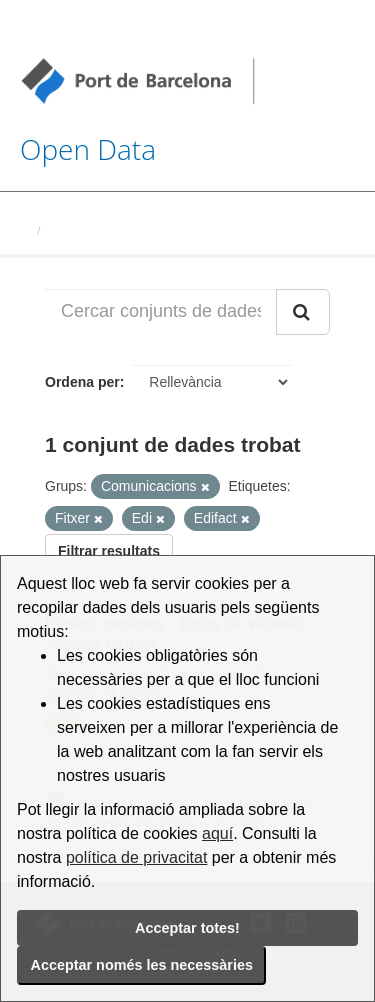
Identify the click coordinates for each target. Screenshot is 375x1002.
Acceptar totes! (187, 928)
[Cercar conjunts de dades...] (161, 312)
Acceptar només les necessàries (142, 965)
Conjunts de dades (107, 230)
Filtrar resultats (109, 551)
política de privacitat (136, 857)
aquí (217, 833)
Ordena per (82, 382)
